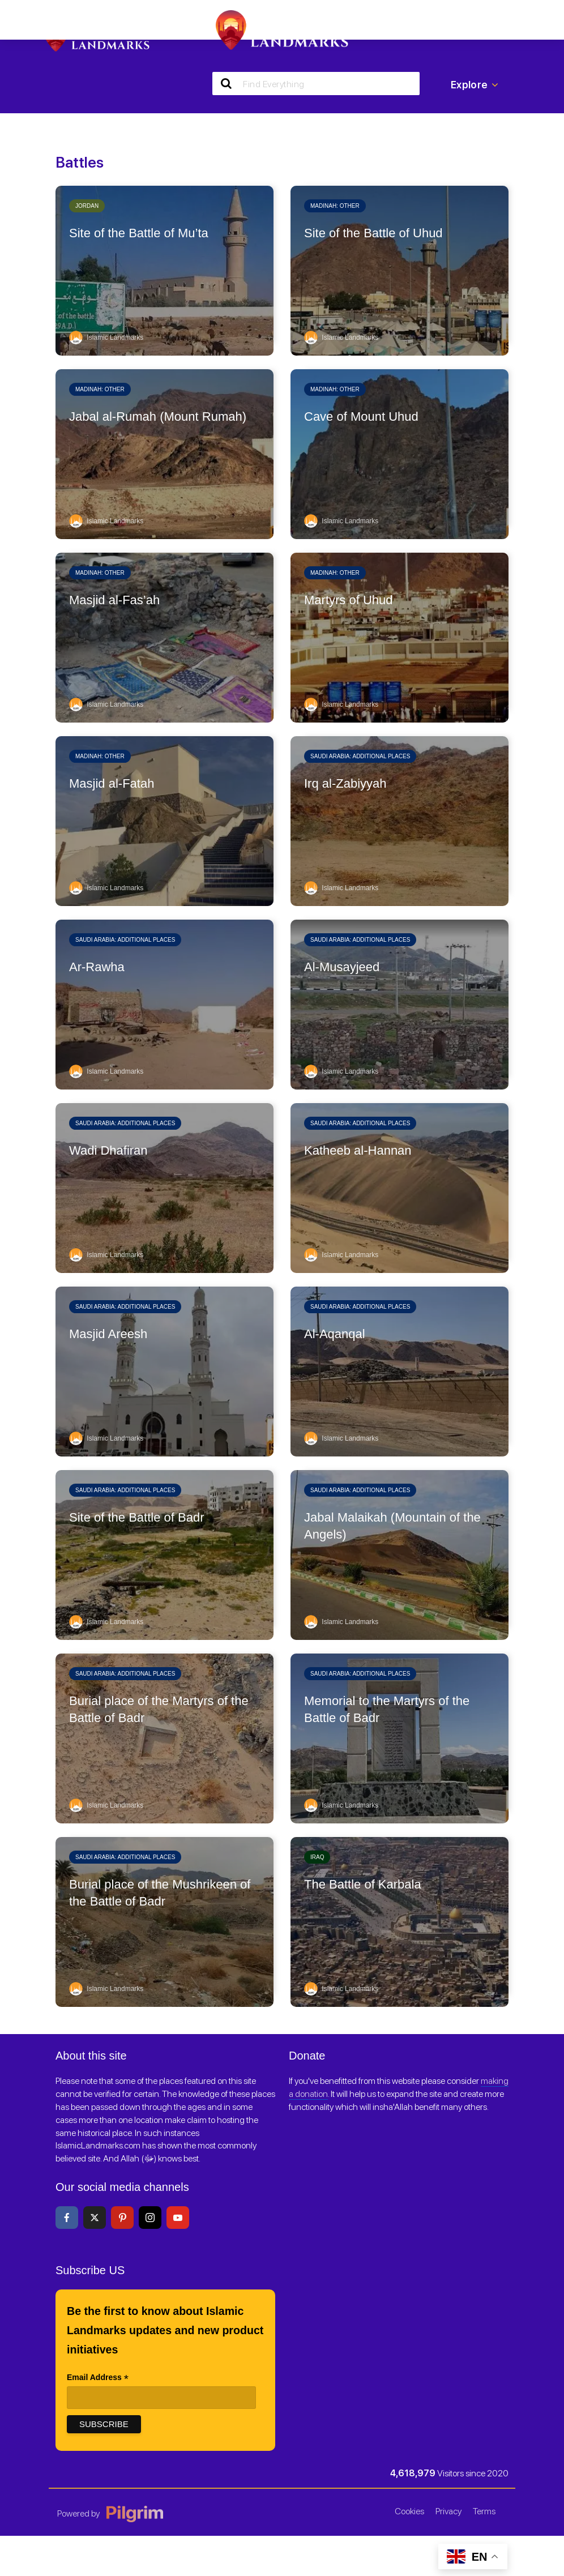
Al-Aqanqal (334, 1334)
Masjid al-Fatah (111, 783)
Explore (474, 85)
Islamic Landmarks (106, 337)
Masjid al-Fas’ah (114, 600)
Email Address (98, 2378)
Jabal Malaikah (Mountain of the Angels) (392, 1525)
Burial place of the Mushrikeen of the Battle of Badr (159, 1892)
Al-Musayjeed (341, 967)
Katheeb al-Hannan (358, 1150)
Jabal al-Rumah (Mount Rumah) (157, 416)
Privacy (448, 2511)
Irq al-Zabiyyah (345, 783)
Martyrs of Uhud (348, 600)
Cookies (409, 2511)
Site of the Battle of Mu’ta (138, 233)
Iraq (317, 1857)
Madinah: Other (335, 206)
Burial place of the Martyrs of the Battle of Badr (159, 1709)
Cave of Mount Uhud (361, 416)
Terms (484, 2511)
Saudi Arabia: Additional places (360, 756)
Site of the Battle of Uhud (373, 233)
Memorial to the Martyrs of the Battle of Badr (386, 1709)
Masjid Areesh (108, 1334)
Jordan (87, 206)
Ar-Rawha (97, 967)
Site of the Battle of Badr (136, 1517)
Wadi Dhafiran (108, 1150)
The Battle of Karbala (362, 1884)
